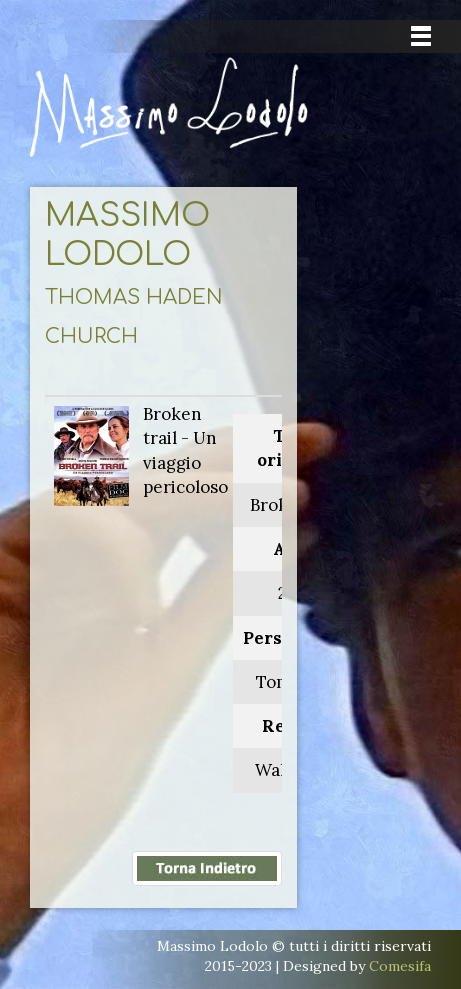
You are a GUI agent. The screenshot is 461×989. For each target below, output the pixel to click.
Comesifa (400, 966)
